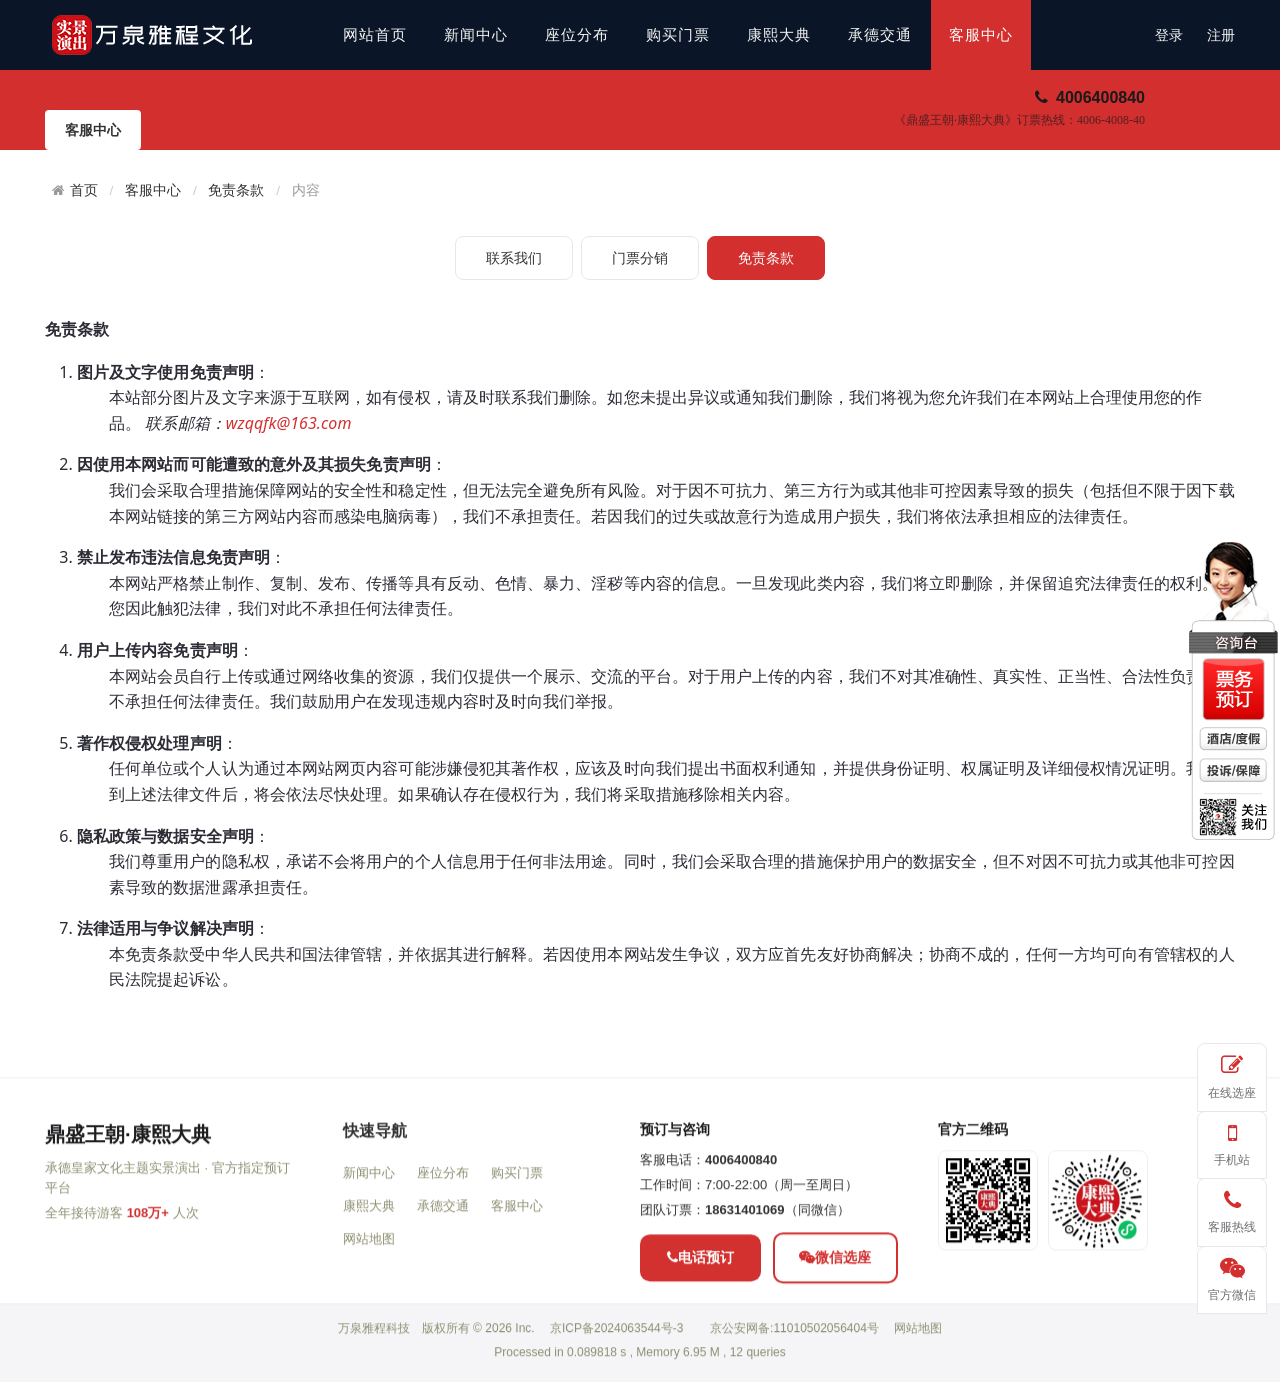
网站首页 (375, 35)
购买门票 (678, 35)
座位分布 (577, 35)
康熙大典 (779, 35)
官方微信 (1232, 1276)
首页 (84, 190)
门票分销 (640, 258)
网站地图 (369, 1312)
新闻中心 (476, 35)
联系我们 (514, 258)
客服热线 (1232, 1208)
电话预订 (700, 1331)
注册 (1221, 35)
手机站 (1232, 1141)
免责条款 (236, 190)
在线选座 (1232, 1073)
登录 (1169, 35)
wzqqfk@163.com (289, 423)
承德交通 (880, 35)
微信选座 (835, 1331)
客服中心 (981, 35)
